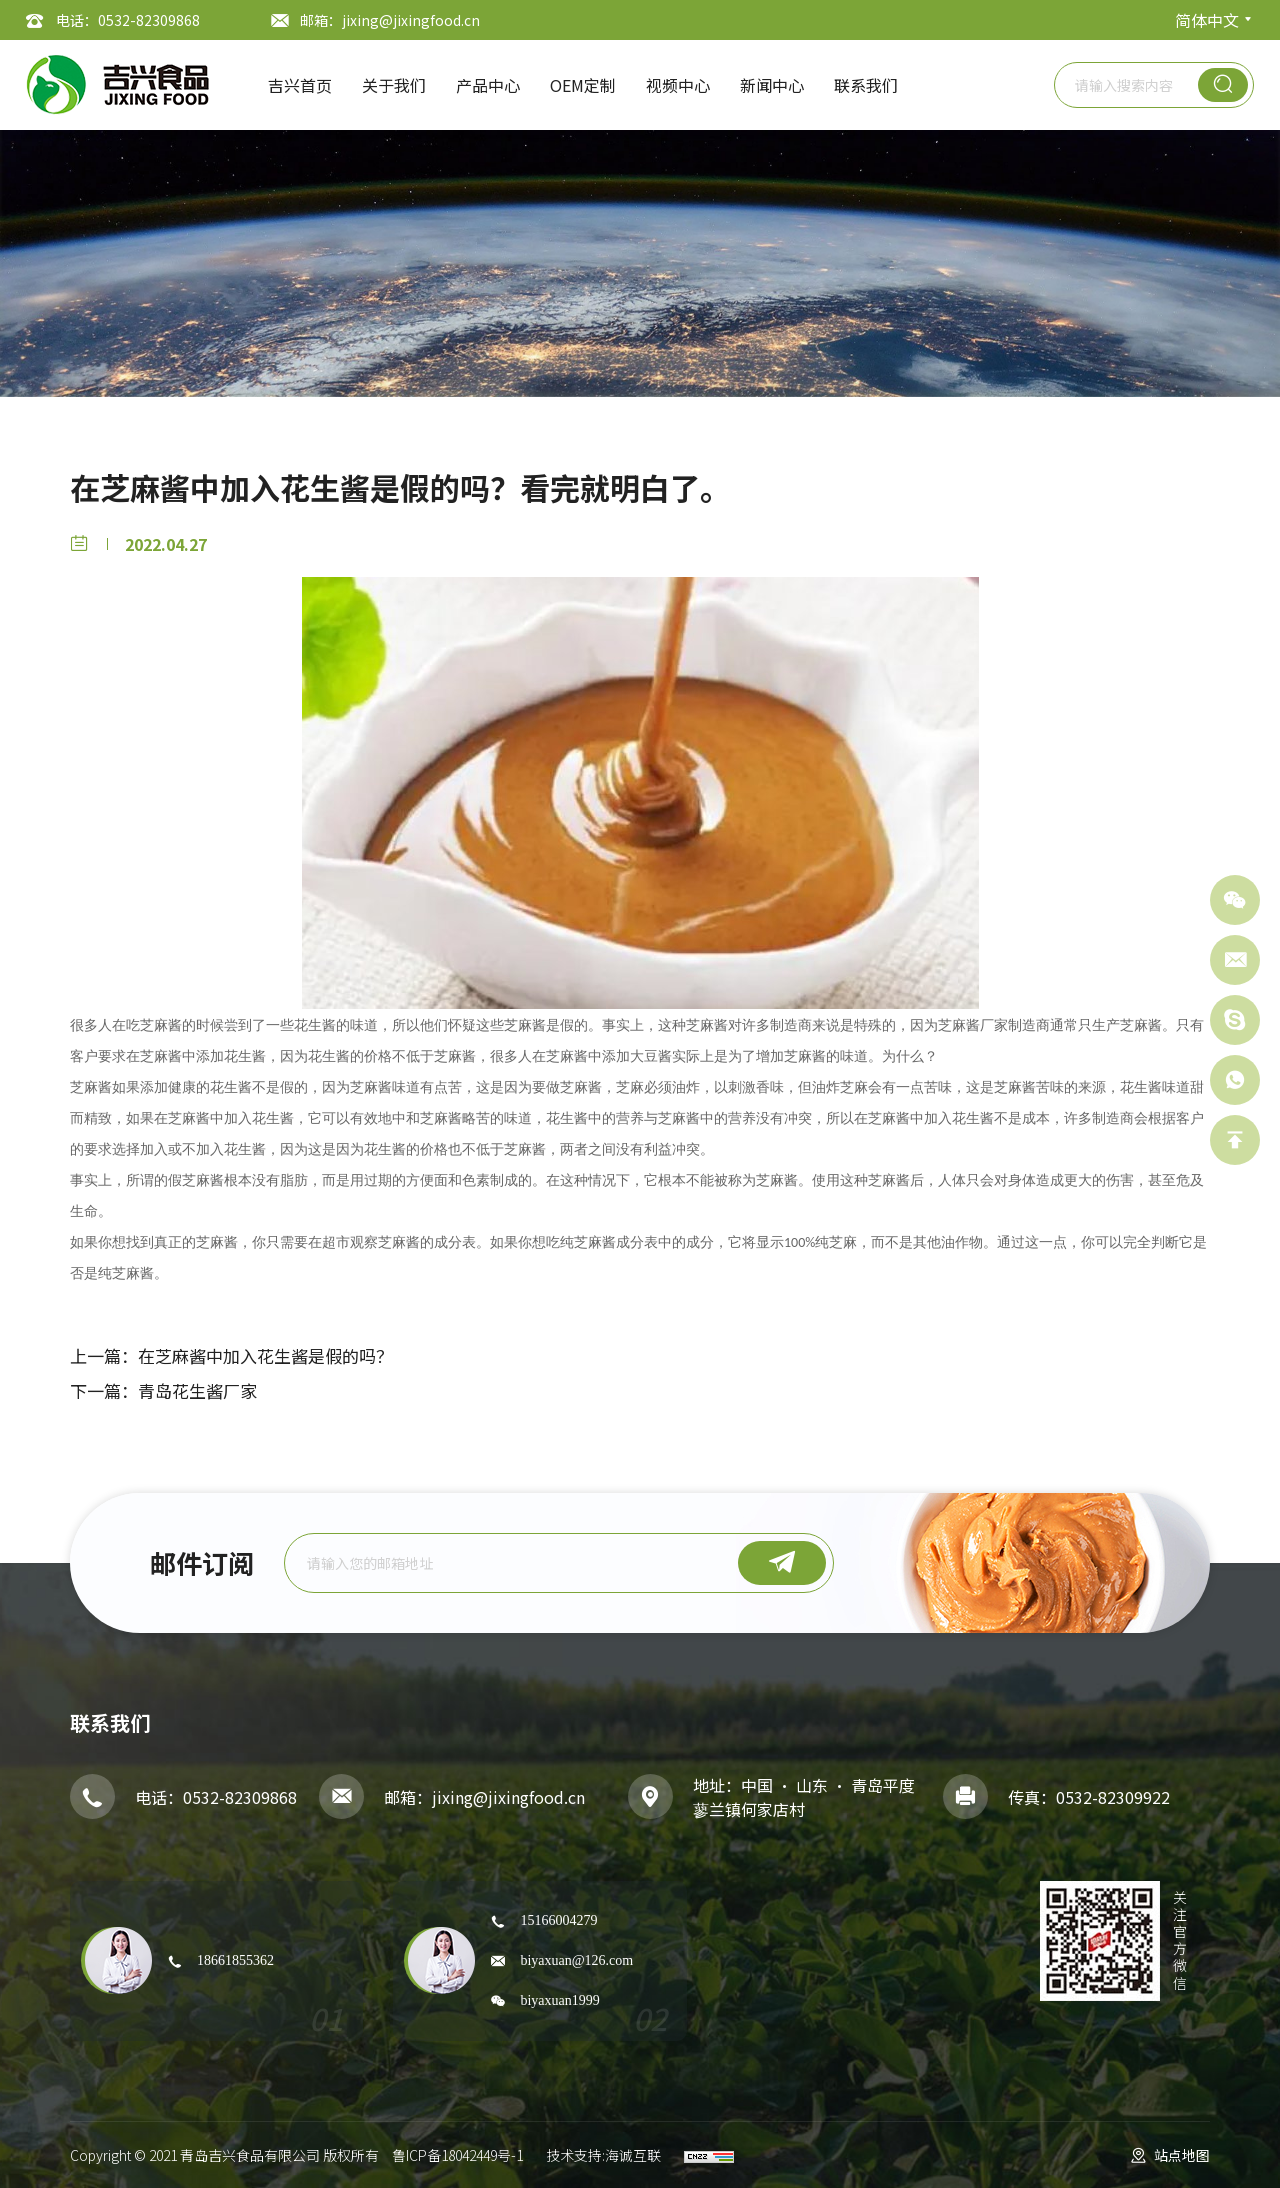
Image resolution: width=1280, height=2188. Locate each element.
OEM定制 (583, 85)
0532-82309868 (240, 1797)
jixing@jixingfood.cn (508, 1797)
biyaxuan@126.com (576, 1960)
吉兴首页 (300, 85)
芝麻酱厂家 (973, 1025)
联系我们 (866, 85)
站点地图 (1182, 2155)
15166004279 (558, 1920)
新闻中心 (772, 85)
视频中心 (678, 85)
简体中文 (1207, 20)
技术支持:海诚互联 (603, 2155)
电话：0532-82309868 (128, 20)
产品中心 (488, 85)
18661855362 (235, 1960)
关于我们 (394, 85)
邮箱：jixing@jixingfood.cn (390, 20)
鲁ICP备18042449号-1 (457, 2155)
